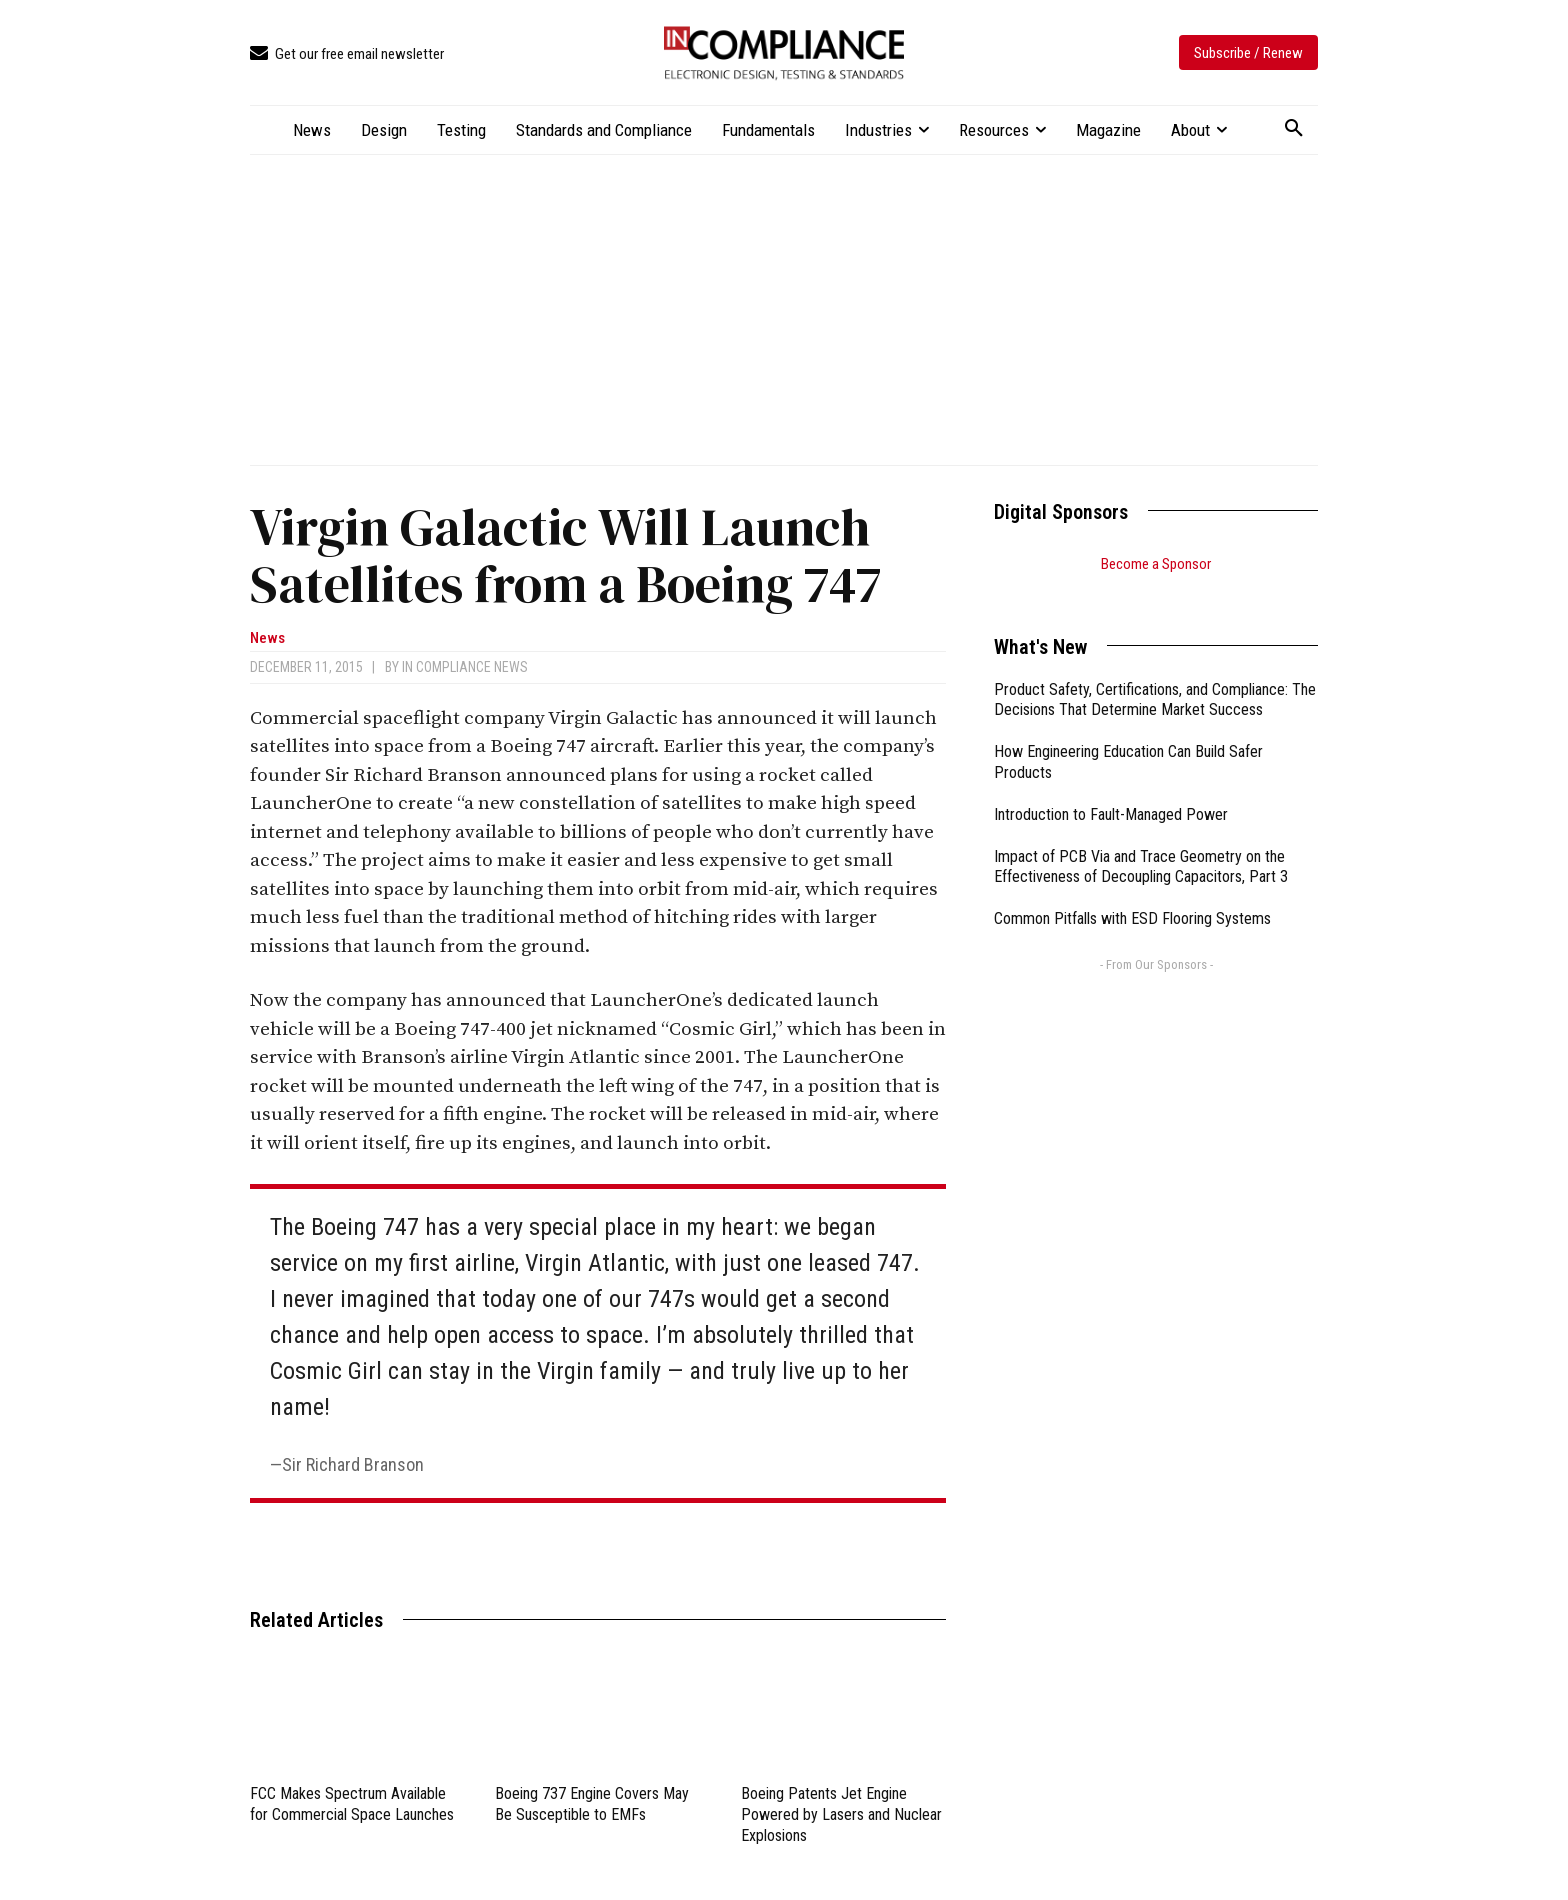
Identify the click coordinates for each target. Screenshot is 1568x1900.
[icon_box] (347, 54)
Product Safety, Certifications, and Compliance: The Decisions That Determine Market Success (1155, 675)
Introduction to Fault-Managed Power (1111, 789)
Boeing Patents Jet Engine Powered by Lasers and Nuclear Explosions (841, 1814)
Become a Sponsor (1156, 564)
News (267, 638)
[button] (1294, 129)
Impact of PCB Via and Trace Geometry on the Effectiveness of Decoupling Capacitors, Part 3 (1141, 842)
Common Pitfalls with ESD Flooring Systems (1132, 893)
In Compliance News (465, 667)
